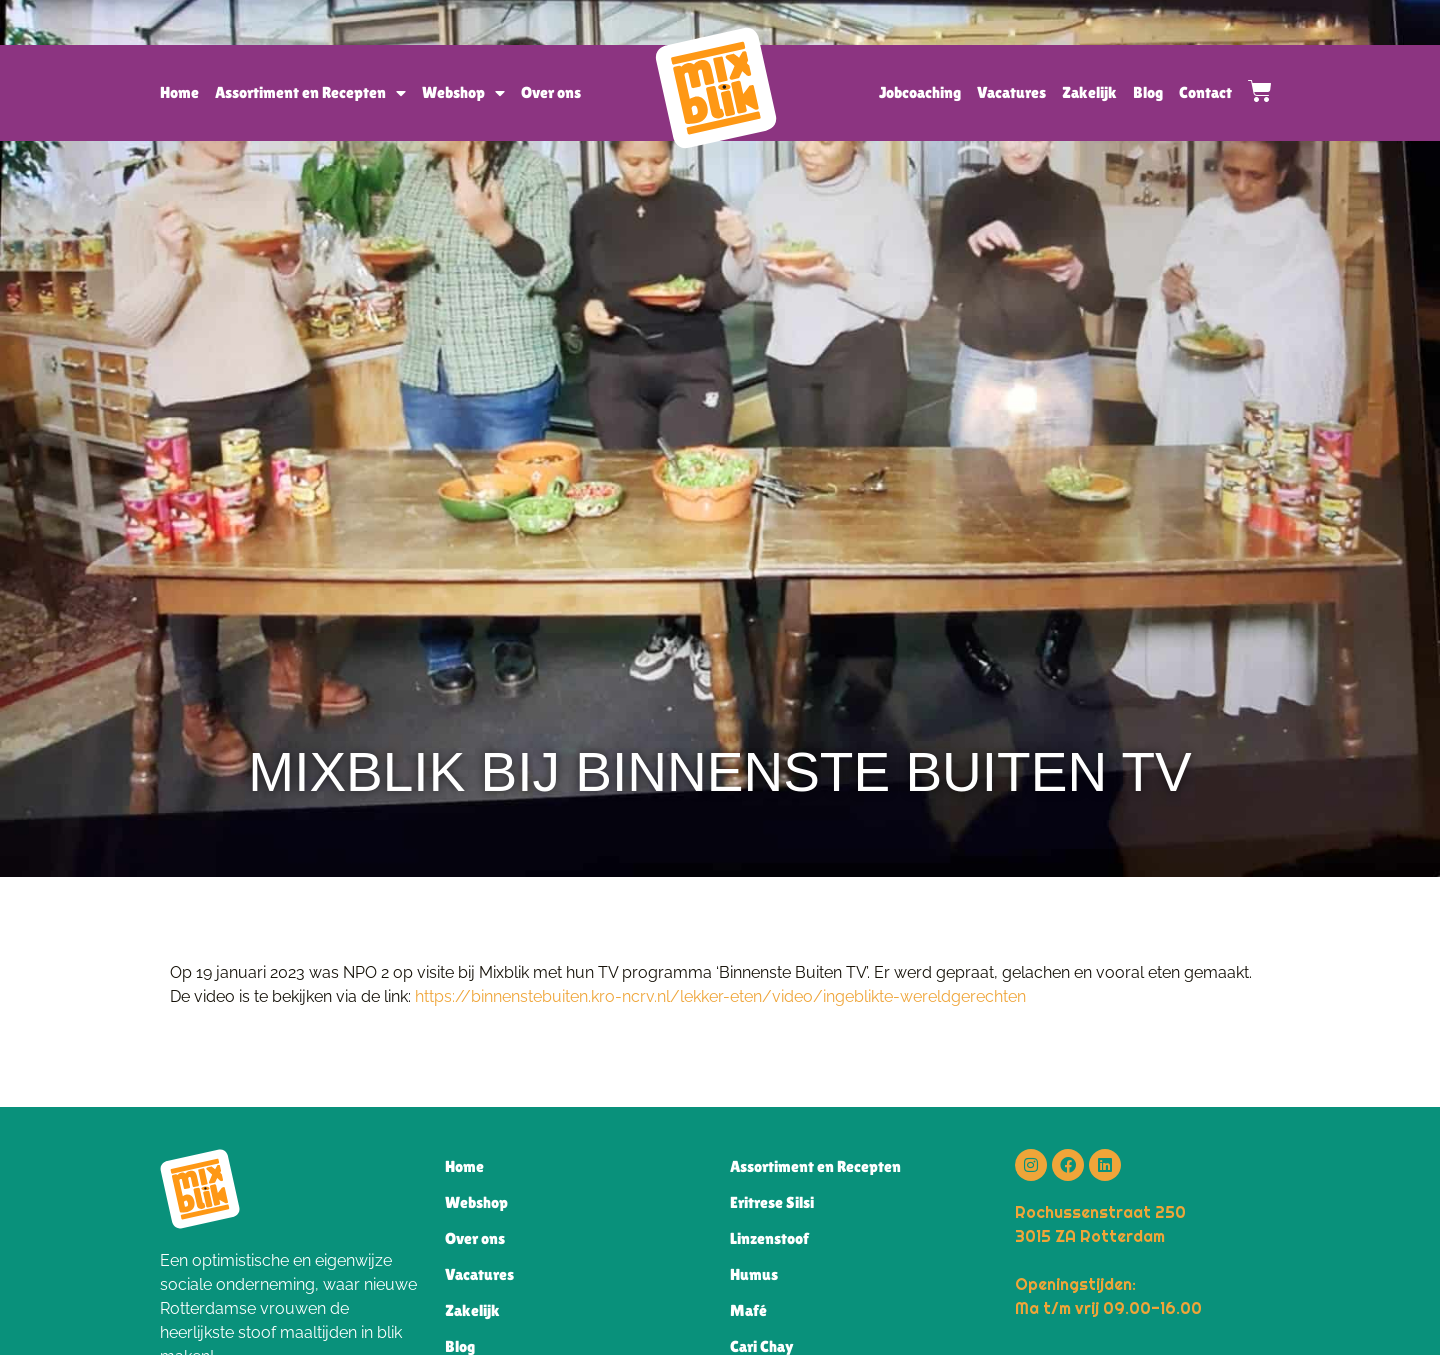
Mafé (748, 1310)
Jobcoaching (920, 92)
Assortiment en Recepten (310, 93)
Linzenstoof (769, 1238)
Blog (1148, 92)
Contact (1205, 92)
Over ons (551, 92)
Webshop (463, 93)
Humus (754, 1274)
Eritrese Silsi (772, 1202)
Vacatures (1011, 92)
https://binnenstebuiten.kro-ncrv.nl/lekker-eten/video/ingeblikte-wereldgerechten (720, 996)
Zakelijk (1089, 92)
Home (179, 92)
